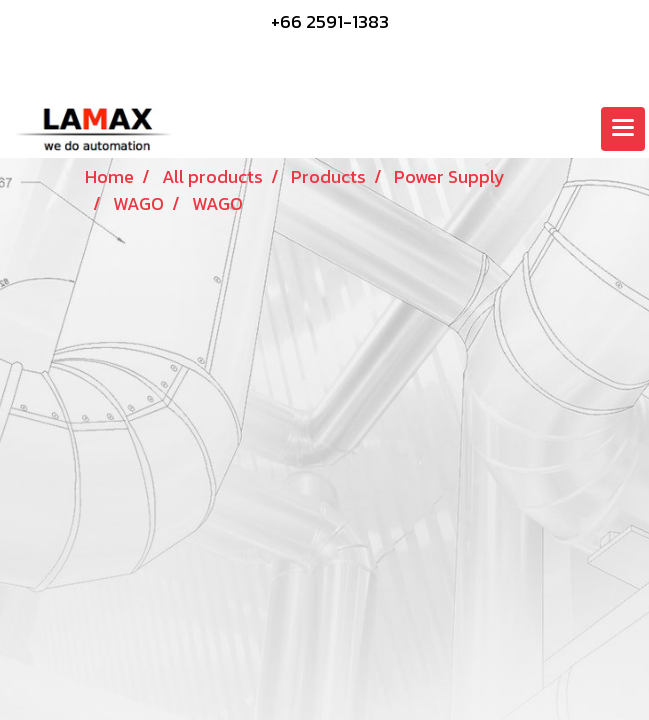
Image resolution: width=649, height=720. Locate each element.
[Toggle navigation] (623, 129)
